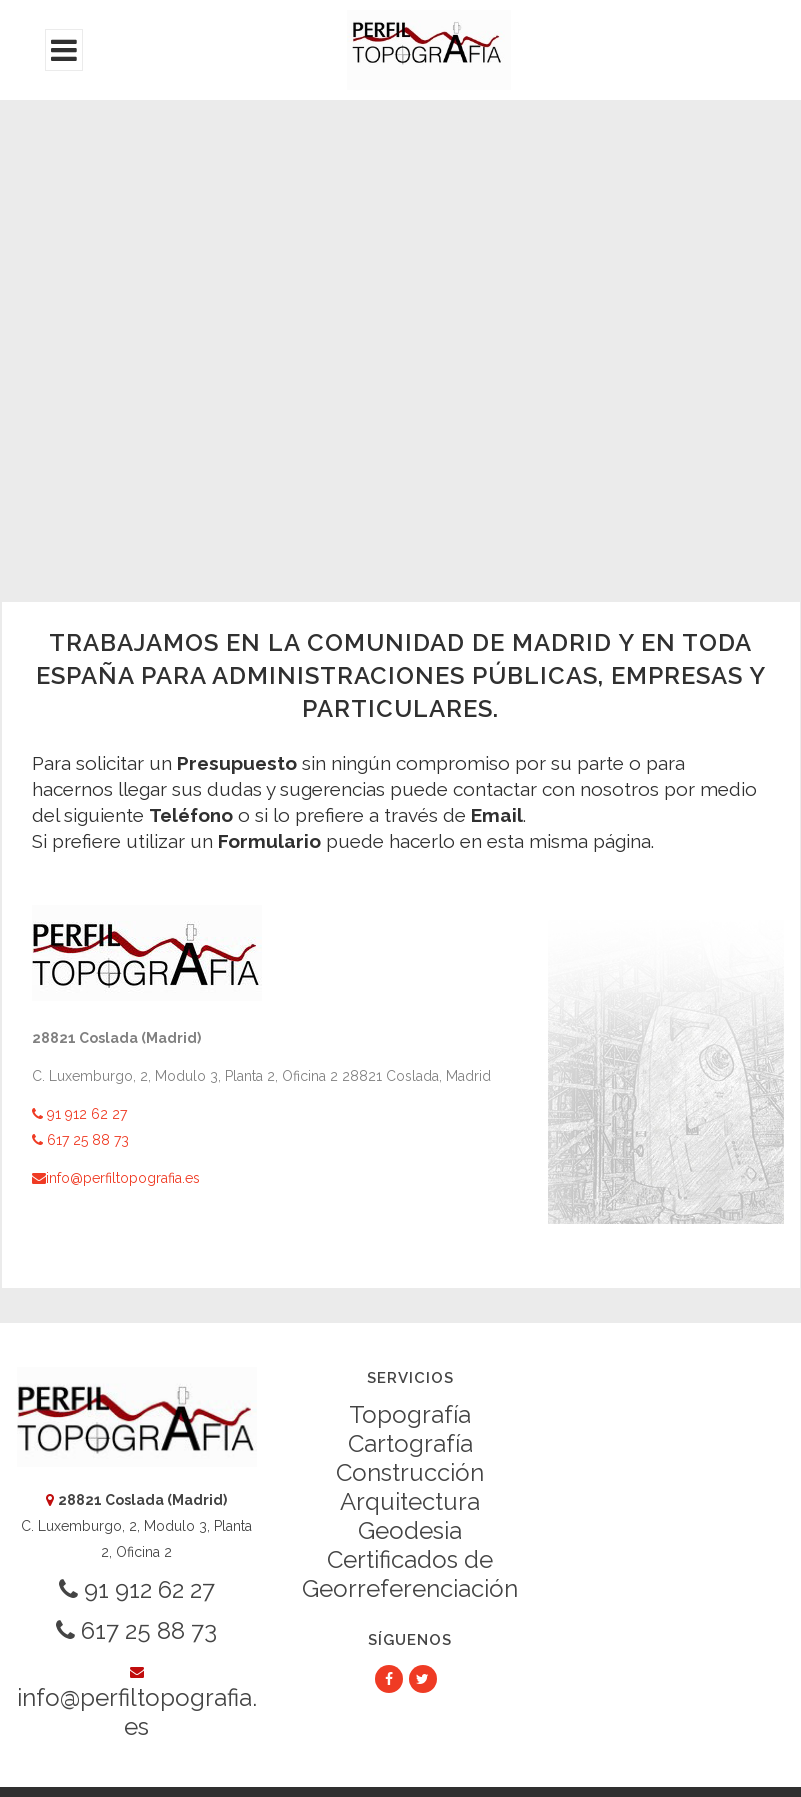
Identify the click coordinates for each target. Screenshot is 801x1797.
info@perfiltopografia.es (116, 1178)
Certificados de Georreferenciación (410, 1574)
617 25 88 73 (80, 1140)
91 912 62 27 (79, 1114)
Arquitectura (410, 1501)
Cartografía (410, 1443)
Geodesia (410, 1530)
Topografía (410, 1414)
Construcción (410, 1472)
